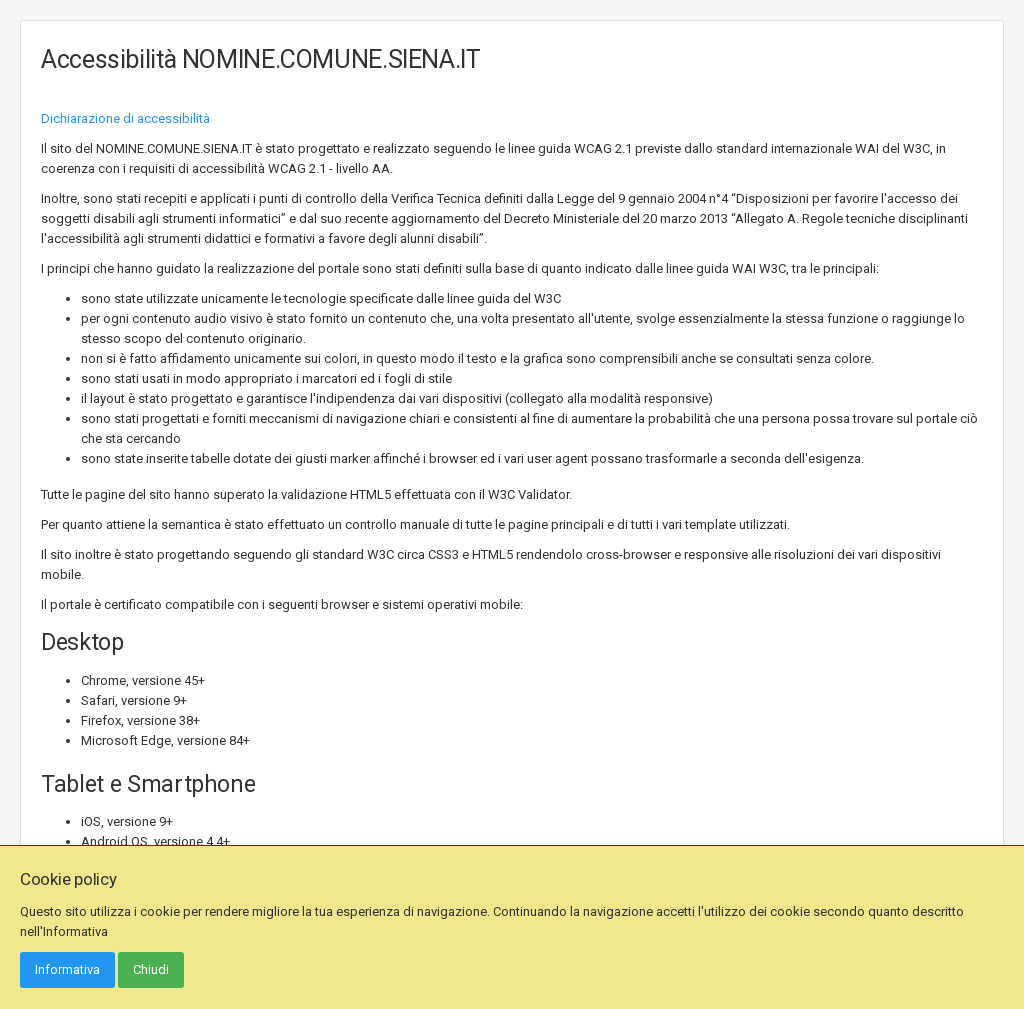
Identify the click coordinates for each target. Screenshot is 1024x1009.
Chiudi (151, 969)
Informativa (67, 969)
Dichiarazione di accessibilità (125, 118)
